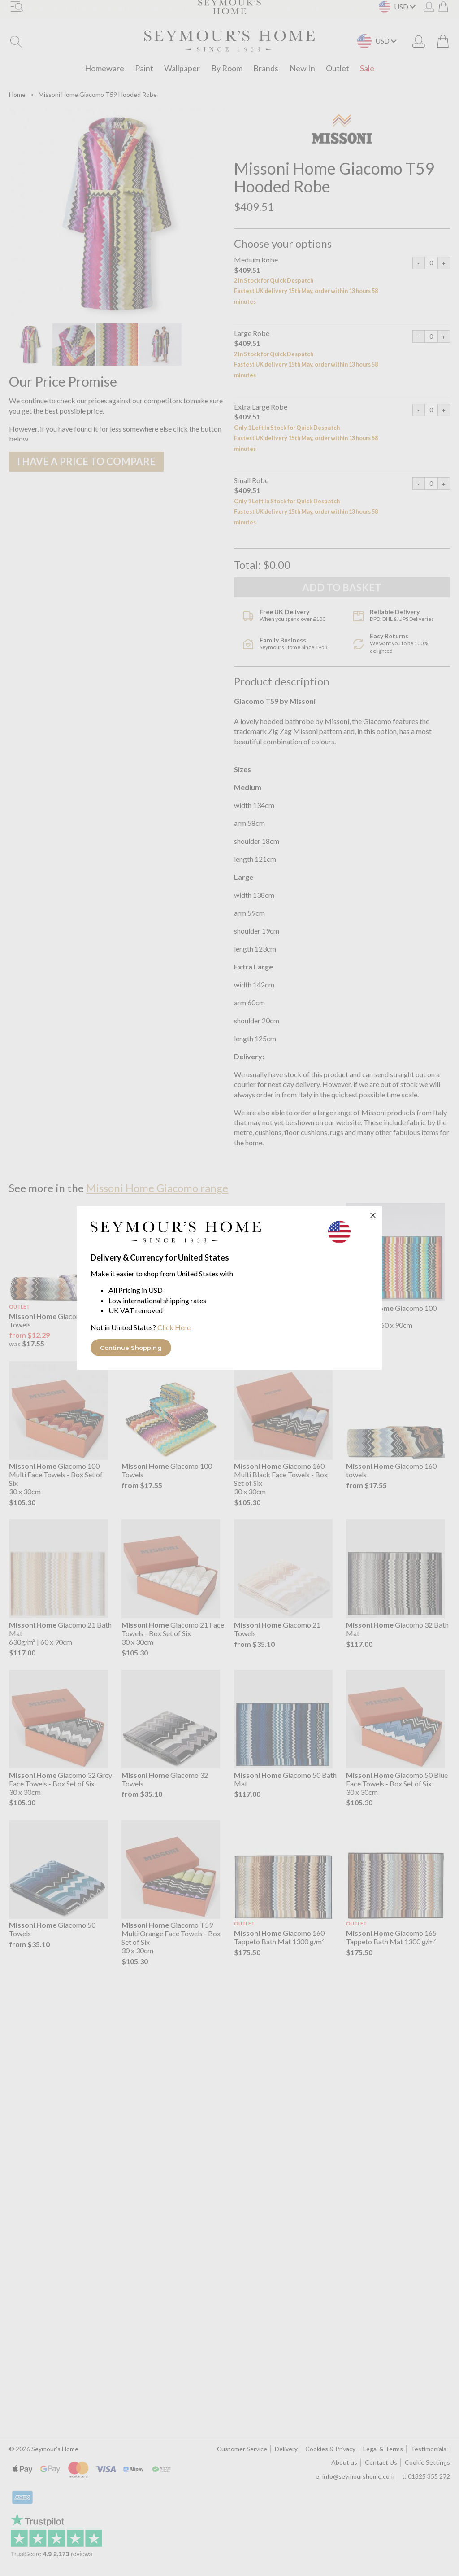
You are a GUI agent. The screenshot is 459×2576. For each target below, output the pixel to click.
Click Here (174, 1327)
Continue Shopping (131, 1347)
